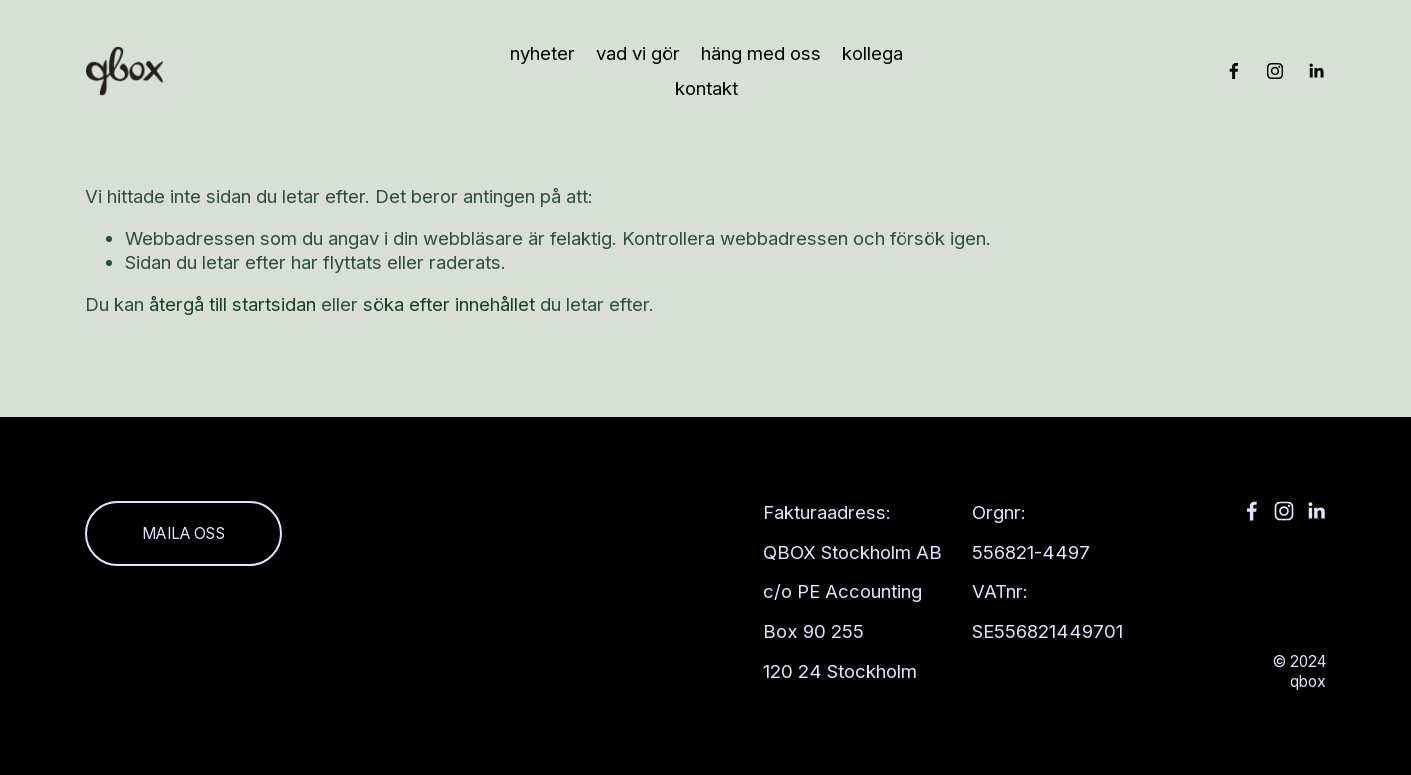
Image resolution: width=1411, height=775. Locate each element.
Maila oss (183, 533)
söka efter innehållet (449, 304)
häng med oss (761, 53)
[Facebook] (1234, 71)
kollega (872, 53)
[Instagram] (1275, 71)
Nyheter (542, 53)
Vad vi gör (638, 53)
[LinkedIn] (1316, 71)
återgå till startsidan (232, 304)
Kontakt (706, 88)
